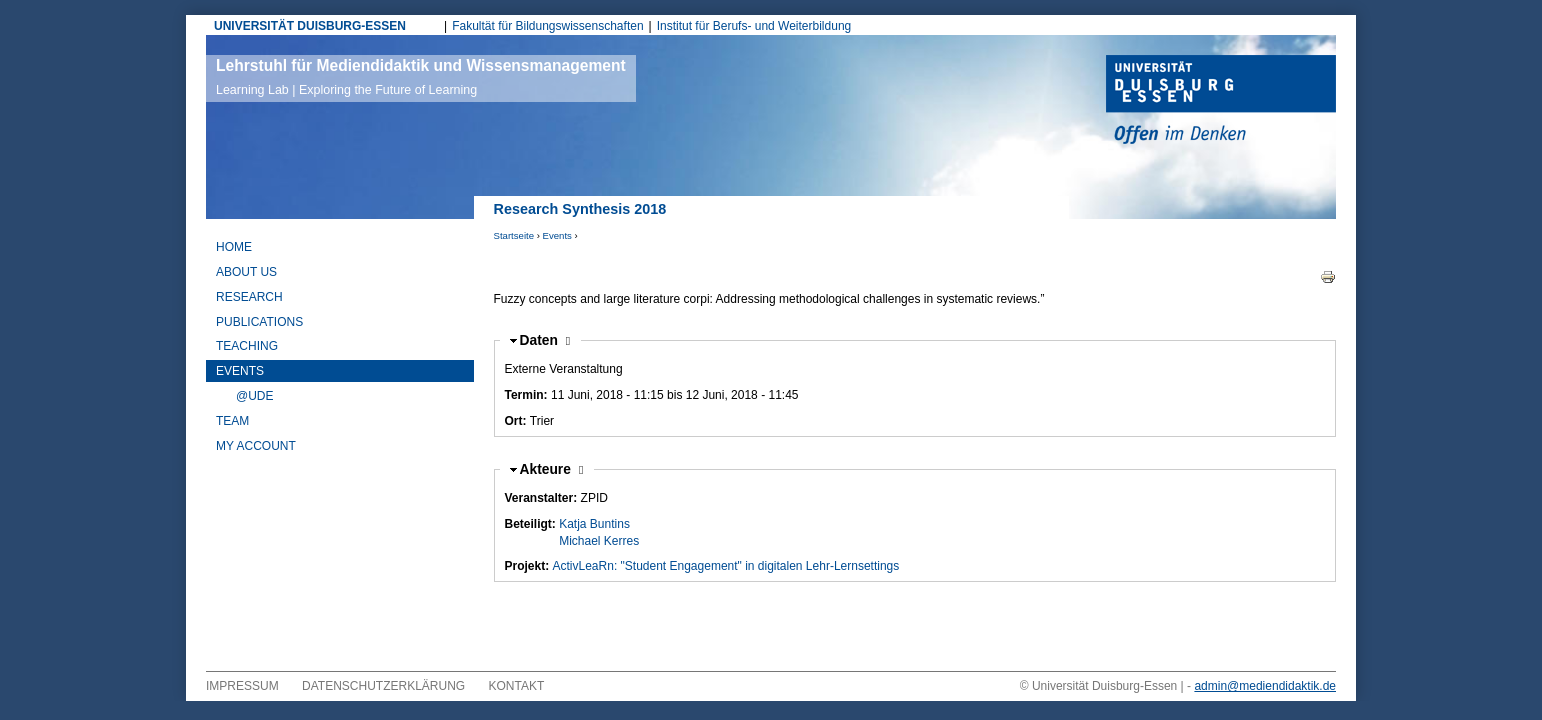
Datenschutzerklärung (383, 686)
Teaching (247, 346)
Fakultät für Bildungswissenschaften (547, 26)
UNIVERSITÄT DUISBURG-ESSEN (310, 26)
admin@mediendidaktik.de (1265, 686)
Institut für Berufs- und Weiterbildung (754, 26)
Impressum (242, 686)
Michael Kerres (599, 541)
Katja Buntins (594, 524)
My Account (256, 446)
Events (557, 235)
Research (249, 297)
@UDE (255, 396)
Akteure (552, 469)
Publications (259, 322)
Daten (545, 340)
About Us (246, 272)
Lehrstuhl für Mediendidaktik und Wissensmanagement (421, 77)
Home (234, 247)
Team (232, 421)
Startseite (514, 235)
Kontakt (517, 686)
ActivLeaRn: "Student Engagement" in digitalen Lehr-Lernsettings (726, 566)
